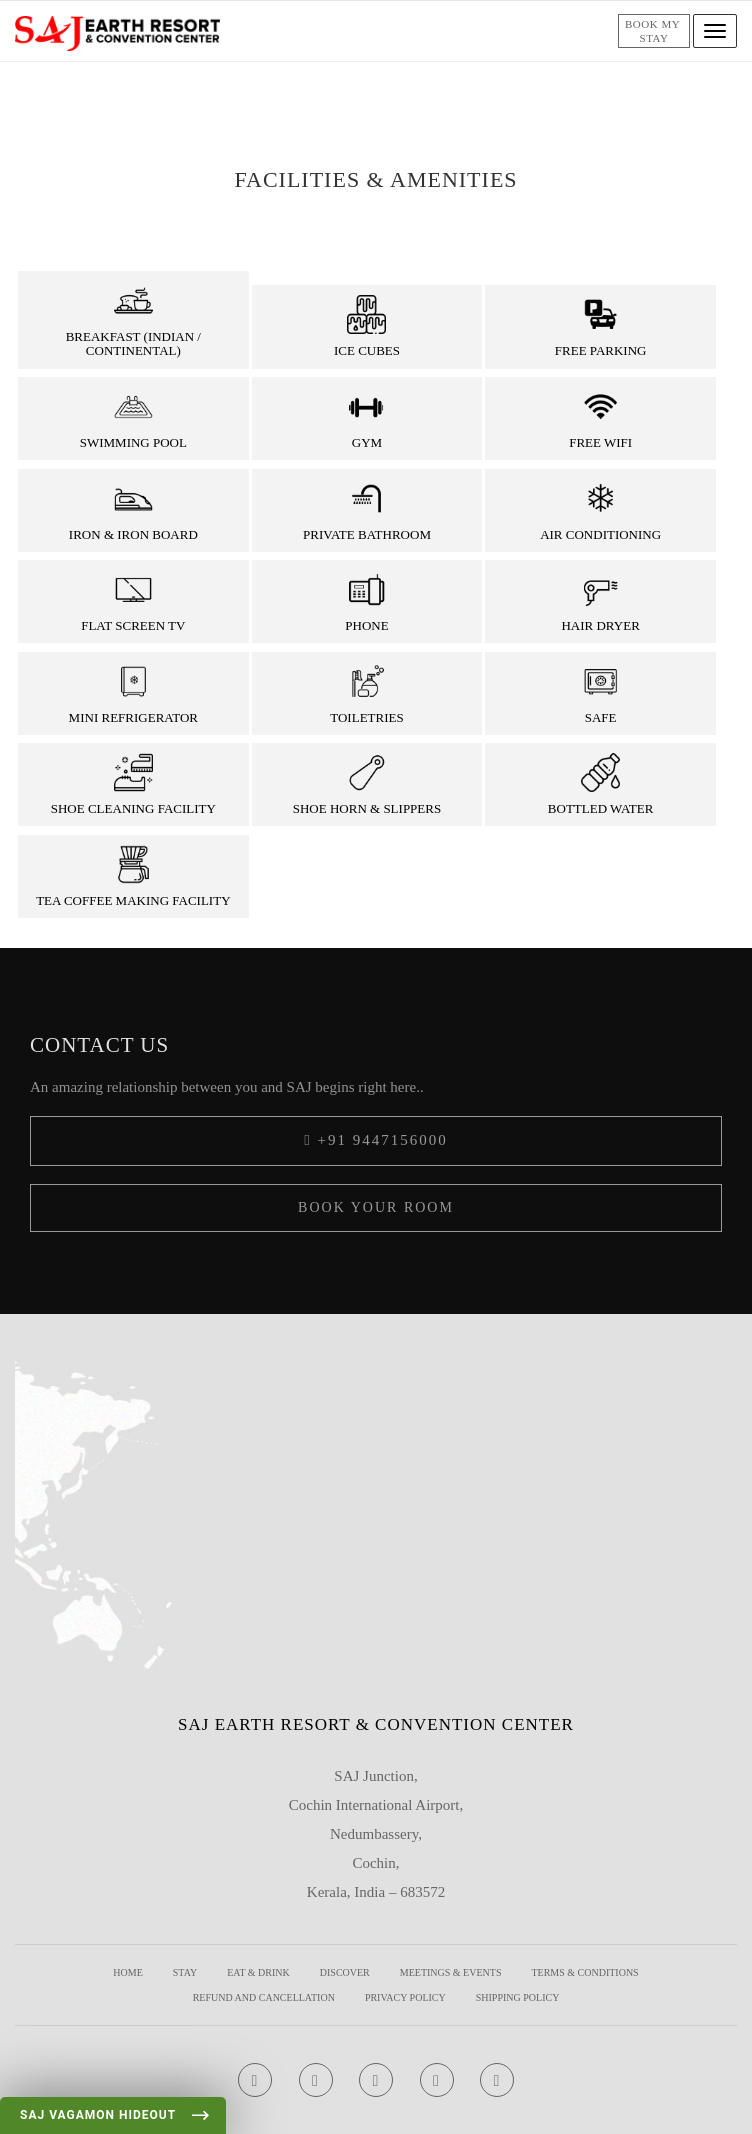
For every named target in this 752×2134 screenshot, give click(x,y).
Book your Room (376, 1207)
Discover (345, 1972)
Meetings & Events (451, 1972)
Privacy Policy (405, 1997)
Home (127, 1972)
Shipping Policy (518, 1997)
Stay (185, 1972)
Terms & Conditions (584, 1972)
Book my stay (654, 31)
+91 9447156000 (375, 1140)
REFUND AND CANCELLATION (264, 1997)
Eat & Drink (258, 1972)
